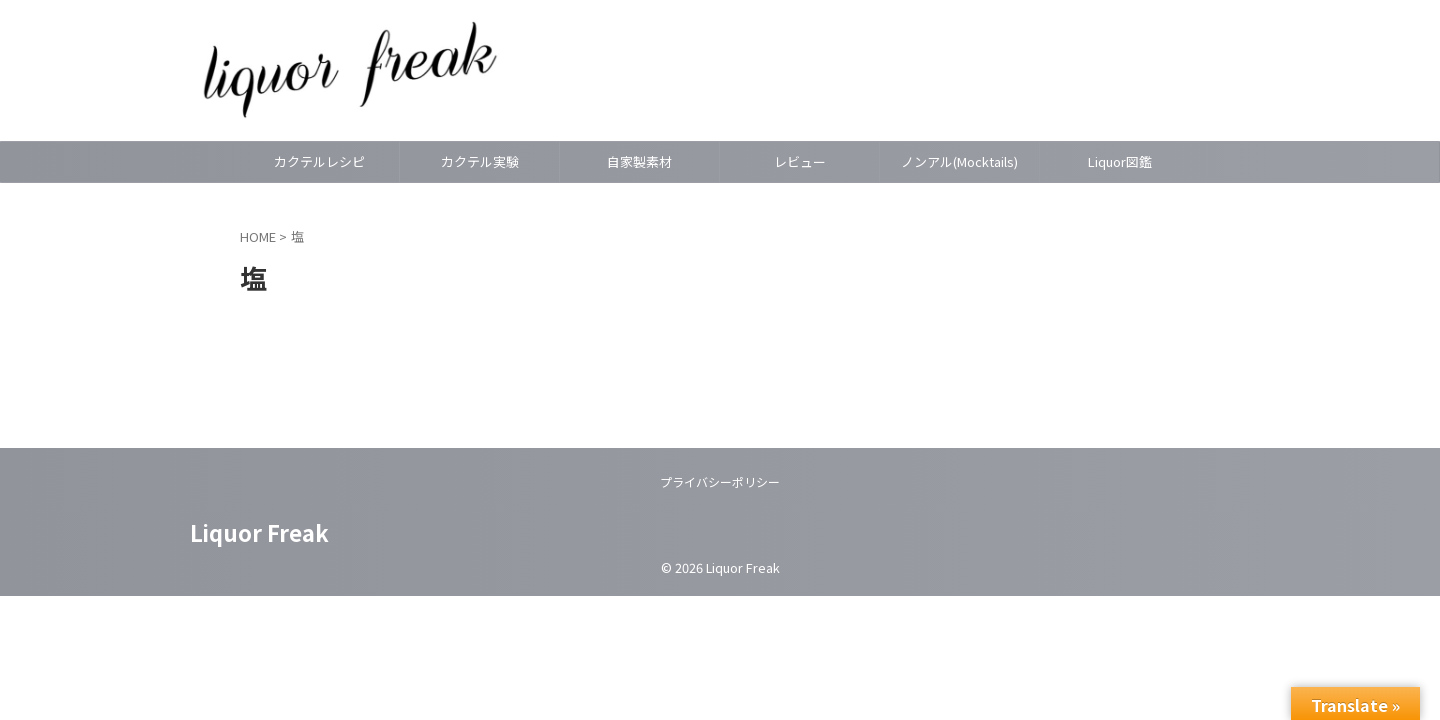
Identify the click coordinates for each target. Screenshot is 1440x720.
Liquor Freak (259, 532)
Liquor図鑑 (1120, 161)
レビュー (800, 161)
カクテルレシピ (319, 161)
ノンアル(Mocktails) (959, 161)
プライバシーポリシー (720, 481)
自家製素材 (639, 161)
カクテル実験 (480, 161)
